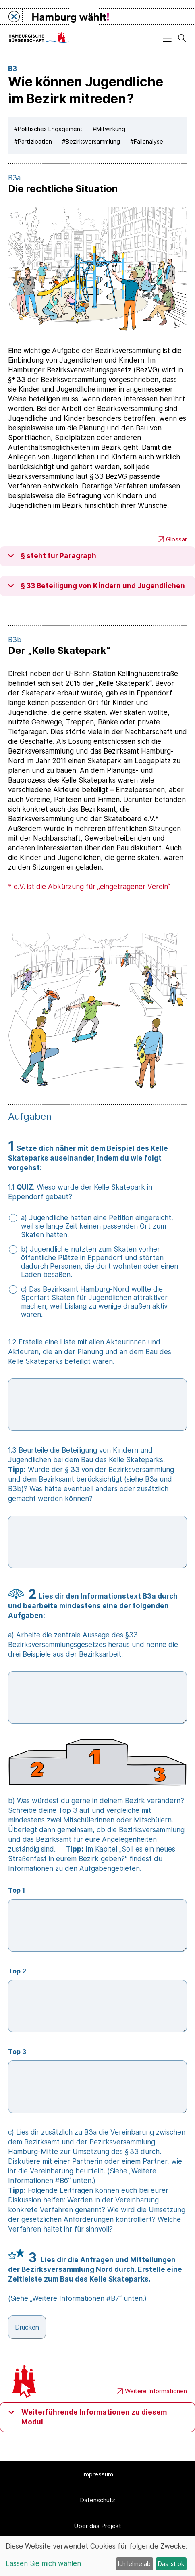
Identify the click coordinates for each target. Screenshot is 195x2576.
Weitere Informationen (152, 2391)
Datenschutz (97, 2500)
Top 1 (16, 1890)
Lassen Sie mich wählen (43, 2563)
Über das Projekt (97, 2526)
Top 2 (17, 1971)
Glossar (172, 539)
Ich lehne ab (134, 2563)
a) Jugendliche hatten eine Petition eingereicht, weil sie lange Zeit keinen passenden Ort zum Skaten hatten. (97, 1226)
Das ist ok (171, 2563)
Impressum (97, 2474)
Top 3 (17, 2052)
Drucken (27, 2327)
